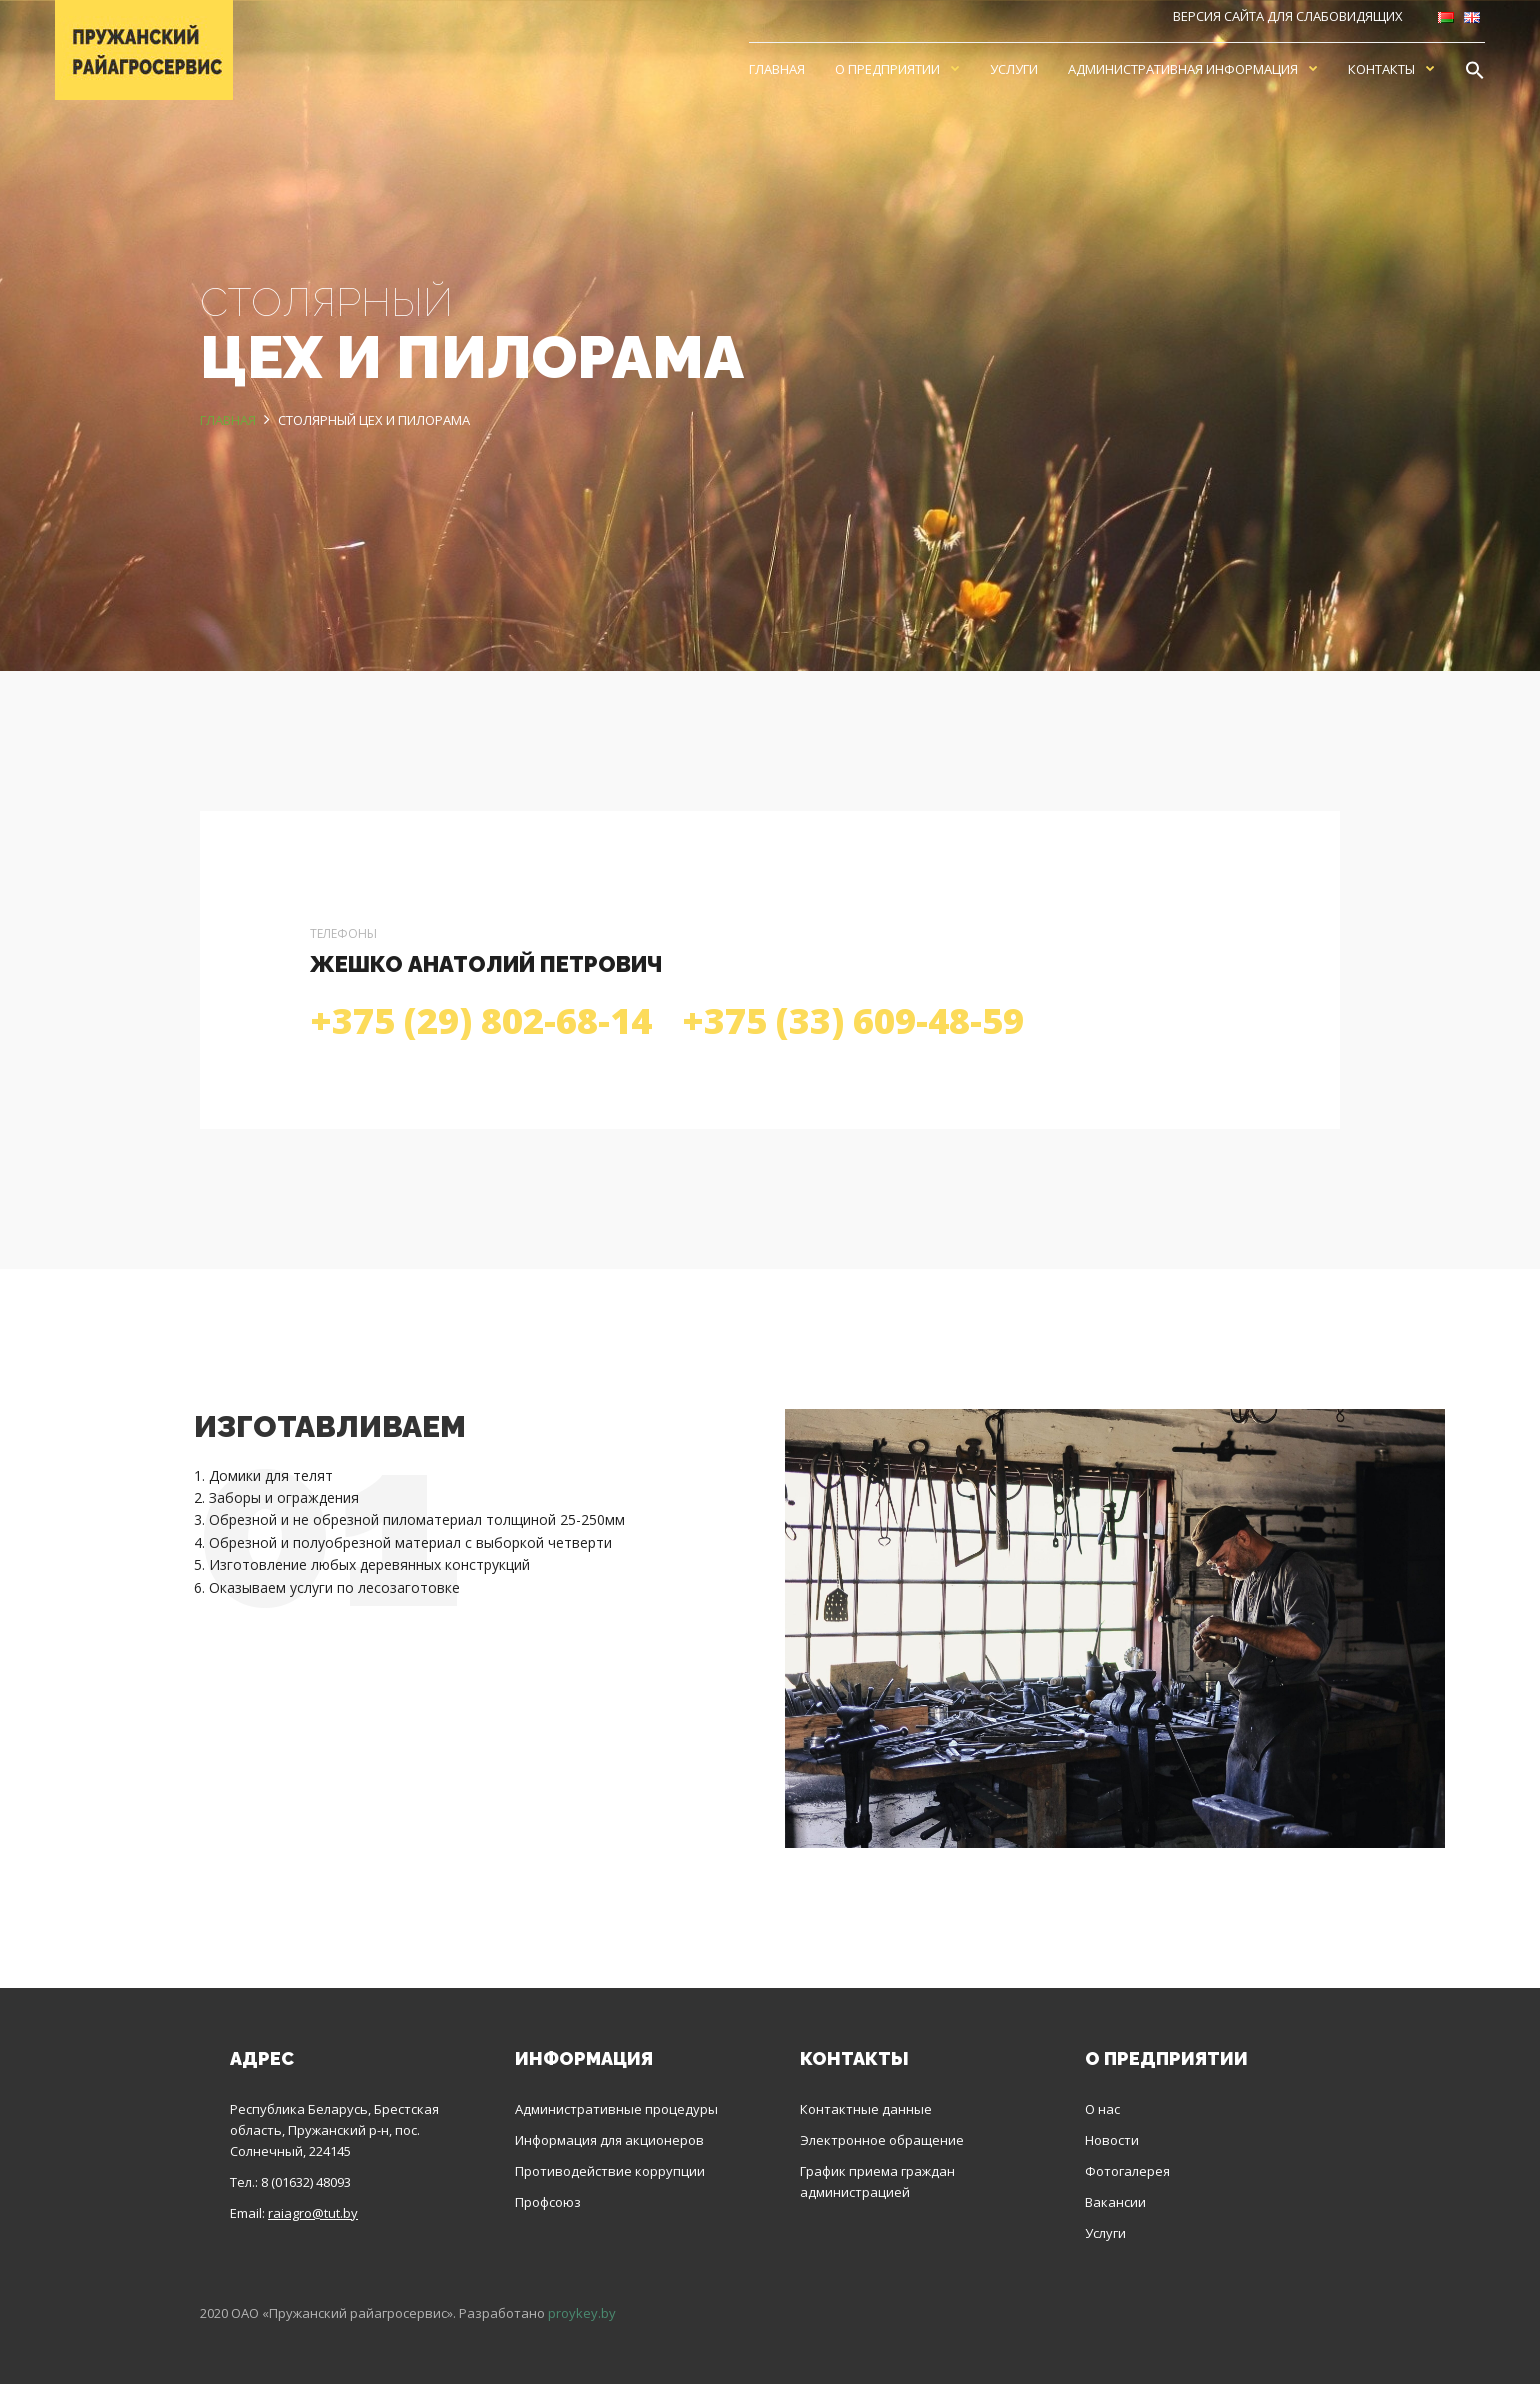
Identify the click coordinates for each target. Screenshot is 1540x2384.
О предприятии (887, 69)
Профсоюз (548, 2202)
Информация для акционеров (609, 2140)
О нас (1102, 2109)
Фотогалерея (1127, 2171)
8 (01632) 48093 (306, 2182)
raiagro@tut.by (313, 2213)
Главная (777, 69)
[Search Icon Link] (1475, 69)
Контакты (1381, 69)
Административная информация (1183, 69)
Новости (1112, 2140)
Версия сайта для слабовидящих (1288, 16)
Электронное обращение (882, 2140)
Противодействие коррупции (610, 2171)
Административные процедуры (616, 2109)
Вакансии (1115, 2202)
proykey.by (582, 2313)
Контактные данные (866, 2109)
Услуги (1014, 69)
